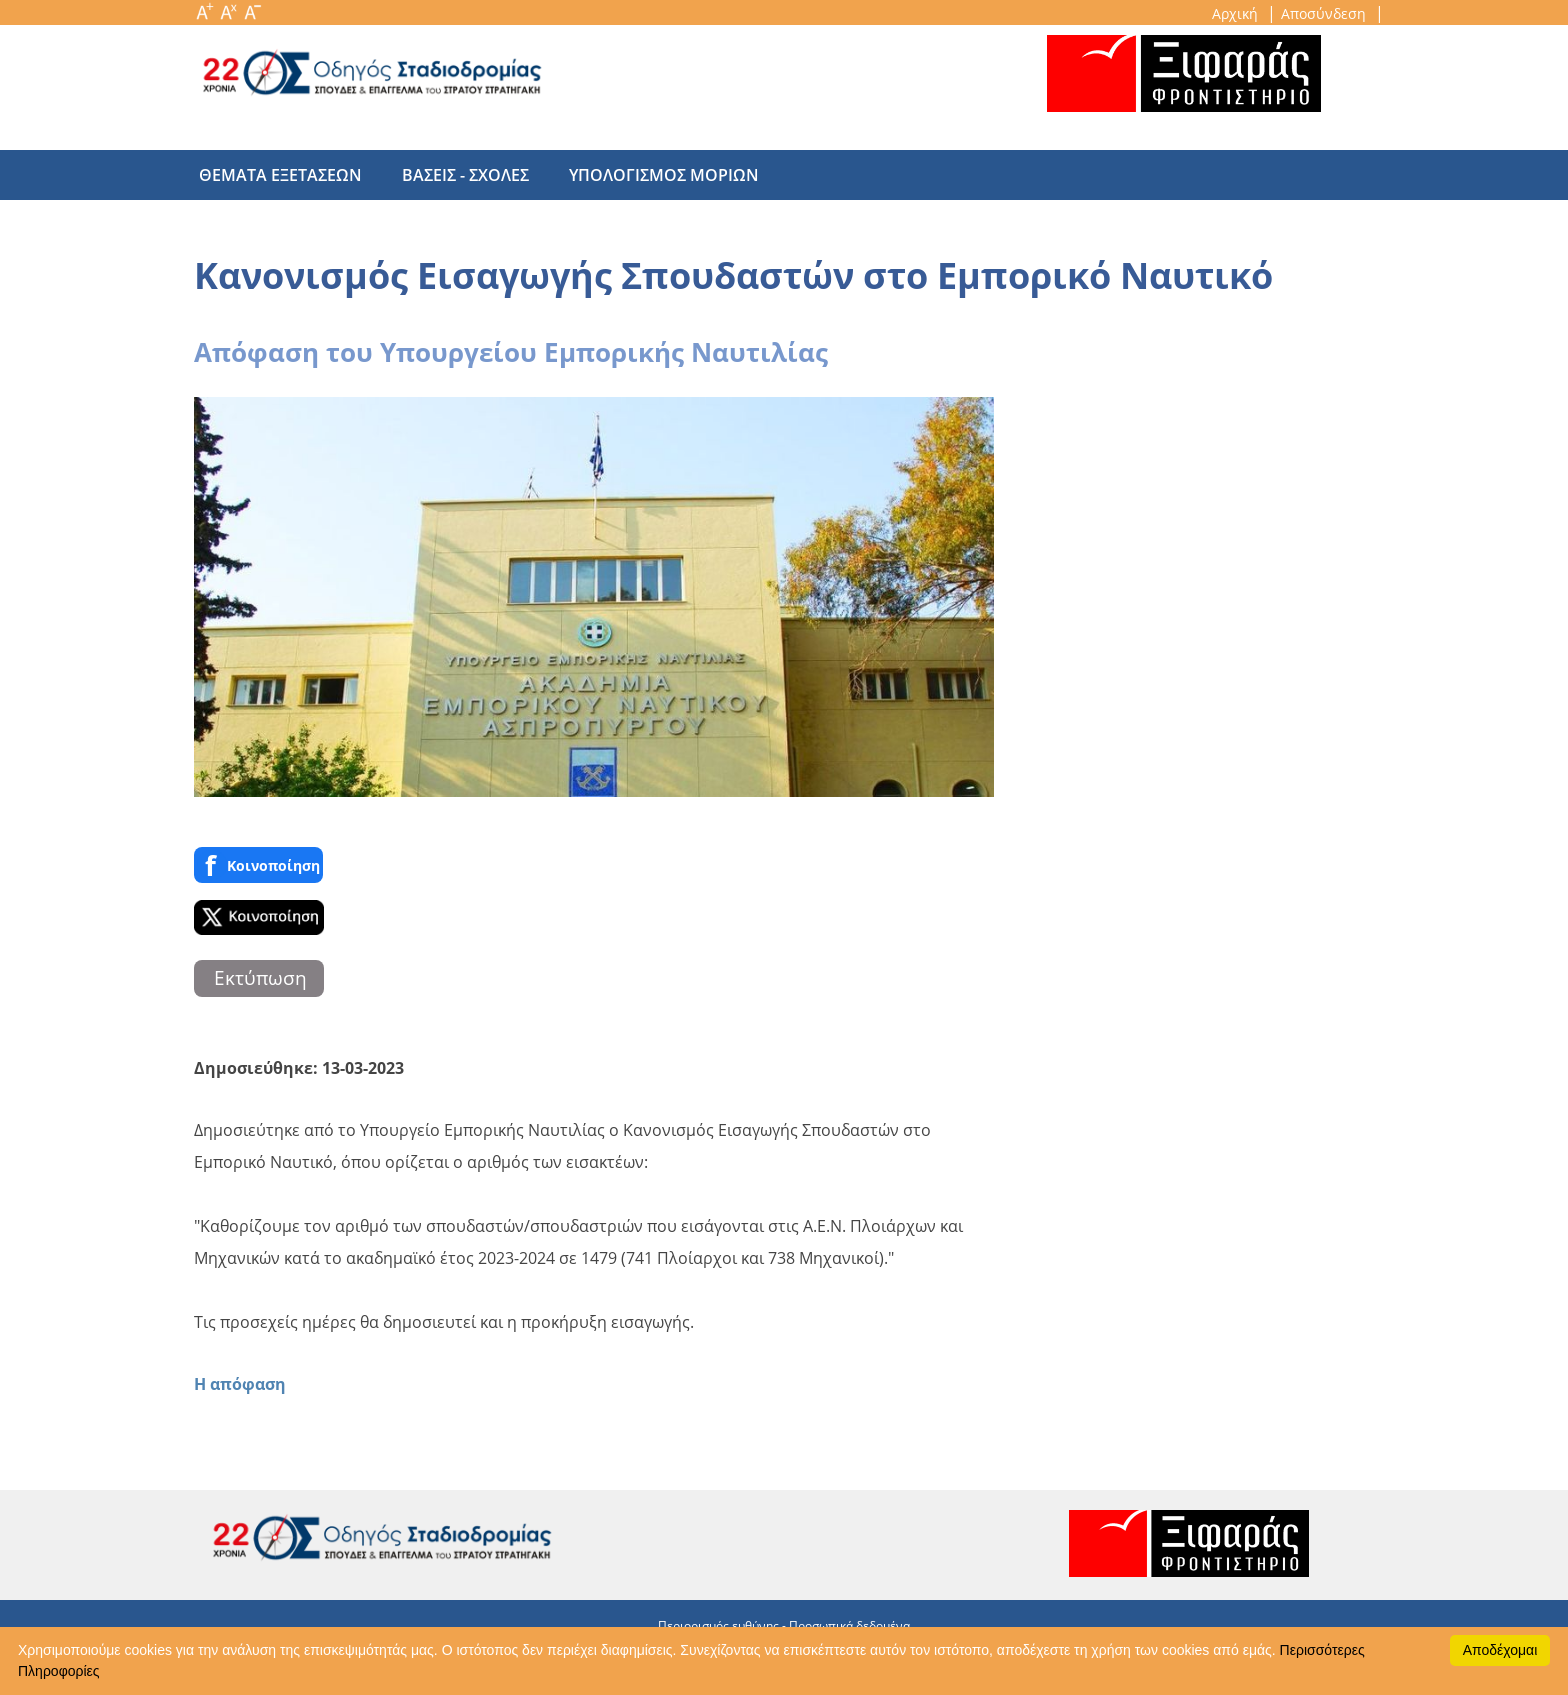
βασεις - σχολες (455, 175)
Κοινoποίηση (258, 865)
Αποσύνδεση (1325, 13)
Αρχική (1237, 13)
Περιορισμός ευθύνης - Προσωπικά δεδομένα (784, 1625)
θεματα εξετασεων (280, 175)
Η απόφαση (240, 1384)
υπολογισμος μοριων (644, 175)
